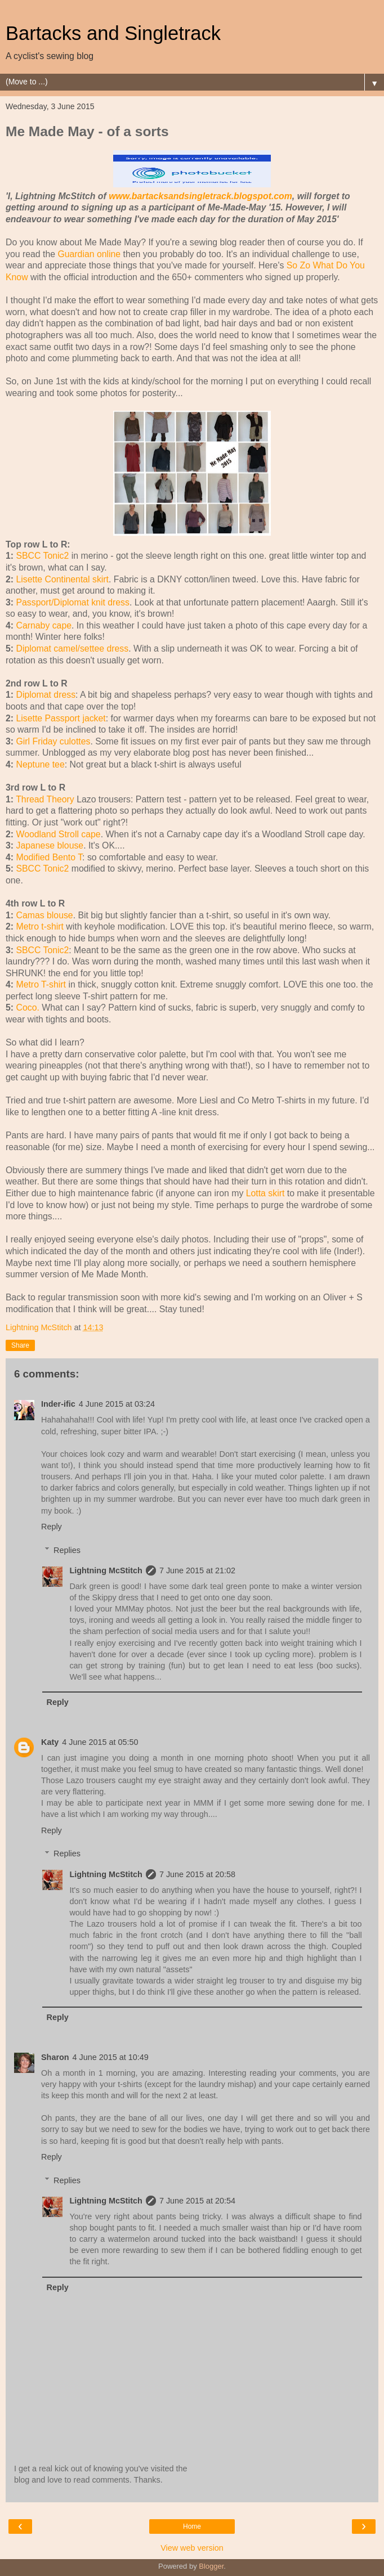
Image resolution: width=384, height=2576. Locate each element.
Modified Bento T (49, 857)
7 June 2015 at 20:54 (197, 2200)
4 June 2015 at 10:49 (111, 2057)
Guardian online (88, 254)
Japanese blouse (49, 845)
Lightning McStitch (105, 1570)
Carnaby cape (44, 625)
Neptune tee (40, 764)
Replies (67, 1550)
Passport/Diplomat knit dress (72, 602)
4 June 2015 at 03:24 (117, 1403)
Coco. (27, 1007)
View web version (192, 2547)
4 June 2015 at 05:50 (100, 1742)
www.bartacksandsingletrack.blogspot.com (200, 196)
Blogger (211, 2566)
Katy (50, 1742)
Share (20, 1345)
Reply (51, 1526)
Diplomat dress (45, 694)
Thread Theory (45, 799)
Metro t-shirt (39, 926)
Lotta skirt (265, 1193)
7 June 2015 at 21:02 (197, 1570)
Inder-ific (58, 1403)
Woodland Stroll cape (58, 834)
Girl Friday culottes (53, 741)
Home (192, 2526)
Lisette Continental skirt (62, 579)
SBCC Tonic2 (42, 555)
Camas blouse (44, 915)
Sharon (55, 2057)
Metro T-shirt (41, 984)
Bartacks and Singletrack (113, 33)
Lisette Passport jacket (60, 718)
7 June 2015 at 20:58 (197, 1874)
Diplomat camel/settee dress (72, 648)
